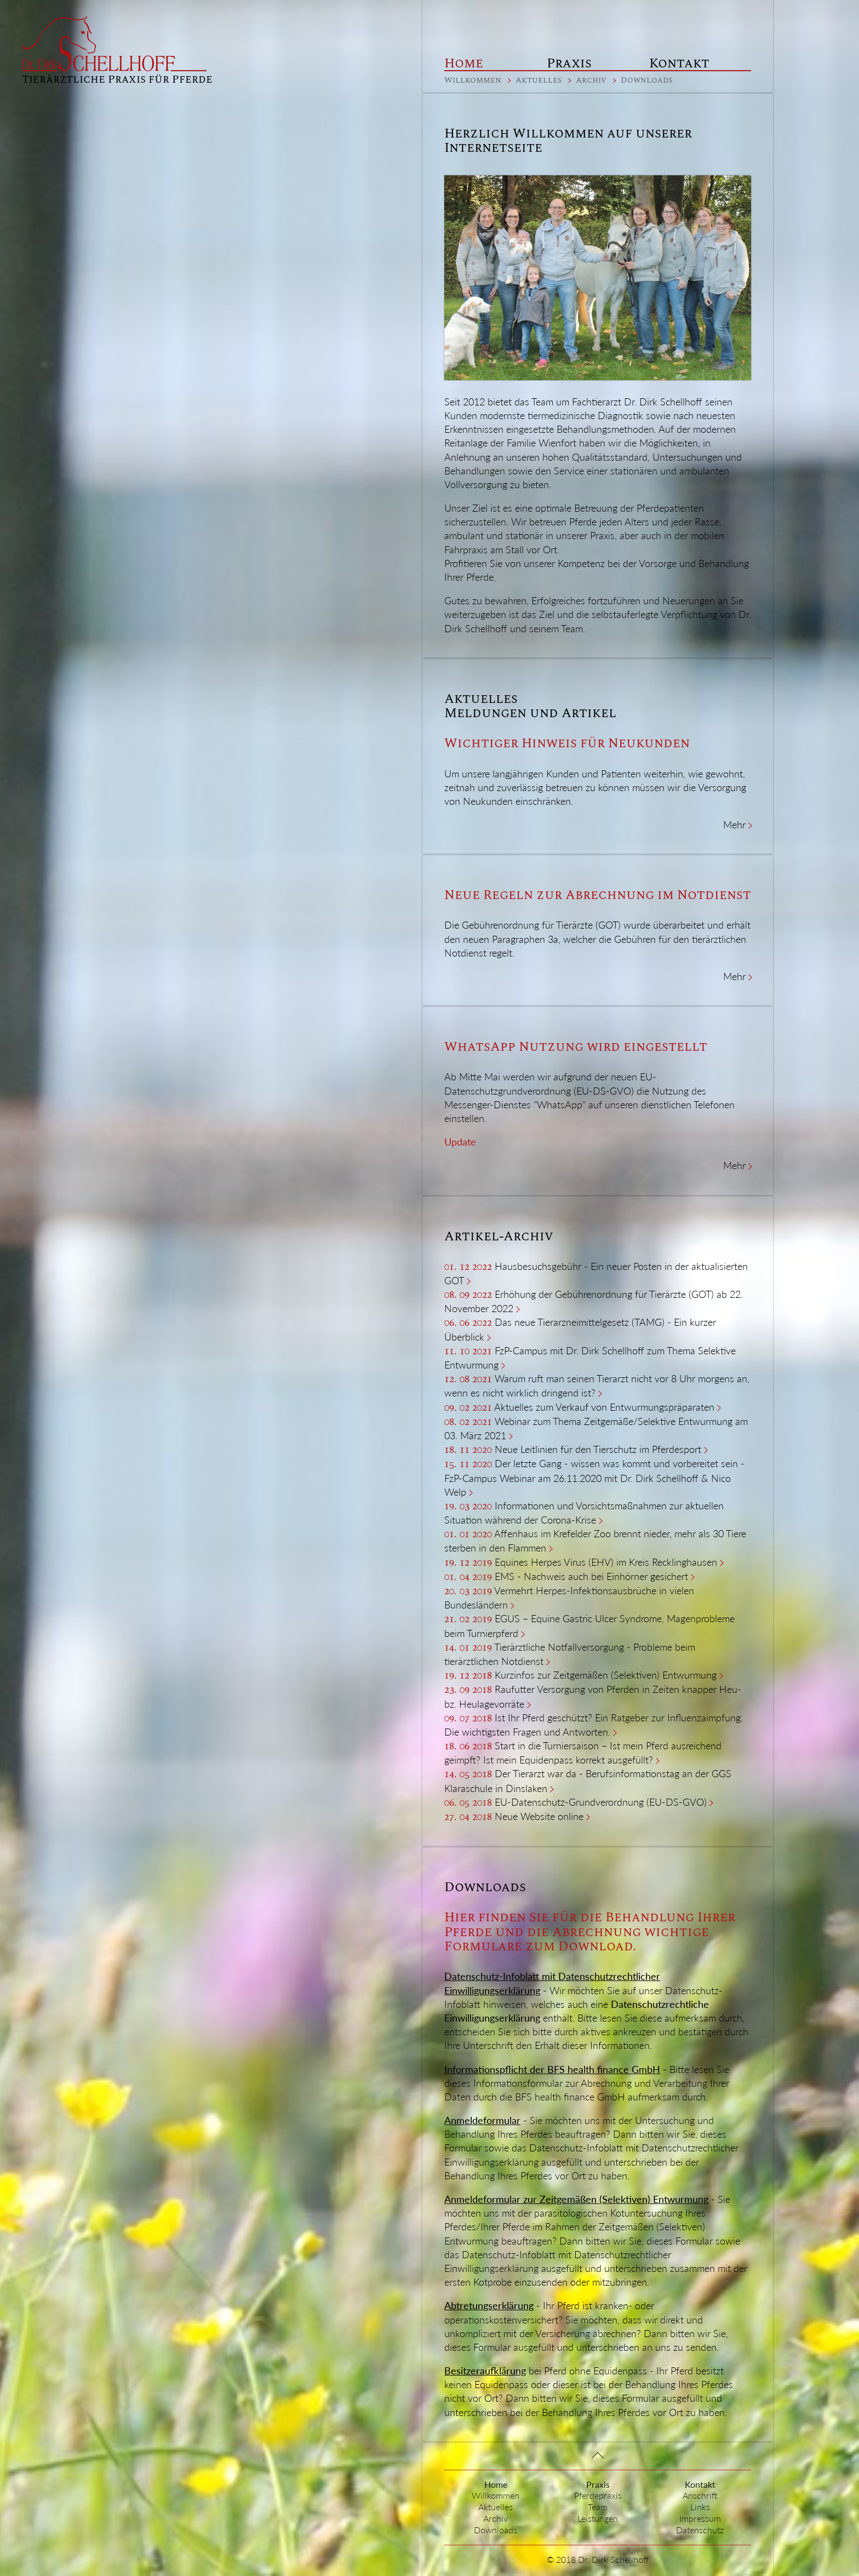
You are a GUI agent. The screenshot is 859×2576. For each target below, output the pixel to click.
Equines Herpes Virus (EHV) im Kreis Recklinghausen (606, 1562)
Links (700, 2506)
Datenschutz (700, 2530)
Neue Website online (539, 1816)
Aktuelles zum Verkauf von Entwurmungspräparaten (604, 1407)
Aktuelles (539, 80)
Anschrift (700, 2495)
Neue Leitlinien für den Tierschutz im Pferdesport (598, 1449)
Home (463, 63)
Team (598, 2506)
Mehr (734, 824)
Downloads (646, 80)
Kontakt (679, 63)
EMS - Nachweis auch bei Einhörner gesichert (591, 1576)
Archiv (591, 80)
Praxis (569, 63)
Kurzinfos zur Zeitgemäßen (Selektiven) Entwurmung (606, 1675)
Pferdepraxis (598, 2495)
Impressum (700, 2518)
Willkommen (472, 80)
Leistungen (597, 2518)
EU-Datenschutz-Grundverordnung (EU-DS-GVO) (601, 1802)
